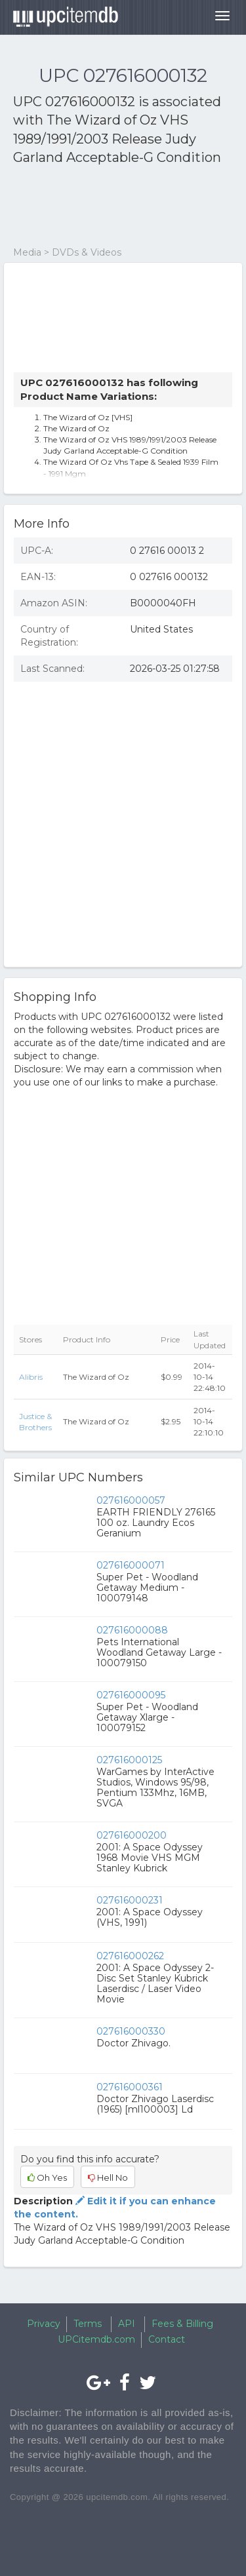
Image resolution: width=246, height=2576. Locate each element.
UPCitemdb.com (96, 2339)
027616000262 (130, 1956)
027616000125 (129, 1760)
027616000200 (131, 1835)
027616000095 (130, 1695)
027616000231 (129, 1900)
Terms (87, 2324)
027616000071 (130, 1565)
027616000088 (132, 1630)
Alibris (31, 1377)
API (126, 2324)
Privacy (43, 2324)
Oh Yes (47, 2177)
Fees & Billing (182, 2324)
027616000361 (129, 2087)
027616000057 (130, 1500)
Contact (166, 2339)
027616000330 (130, 2031)
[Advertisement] (118, 206)
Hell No (108, 2177)
